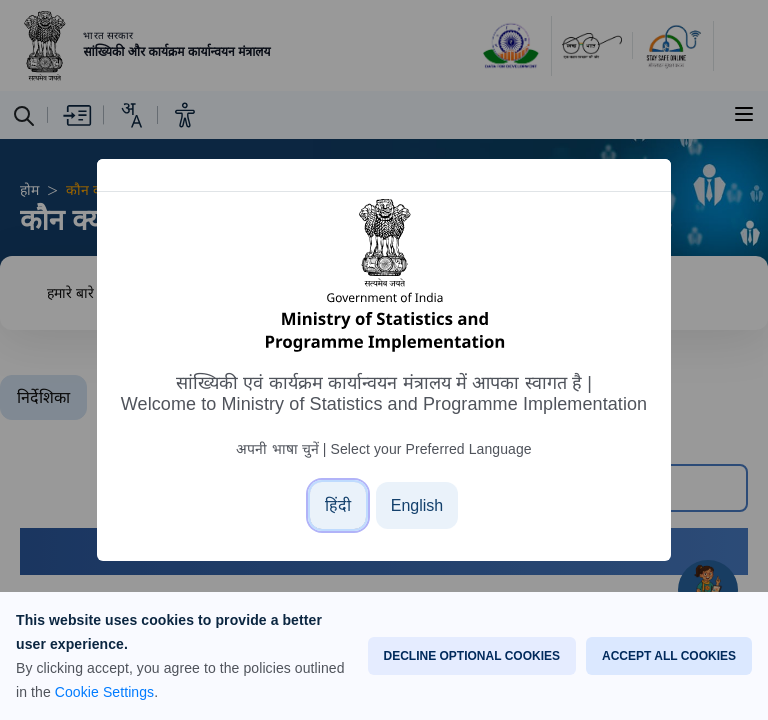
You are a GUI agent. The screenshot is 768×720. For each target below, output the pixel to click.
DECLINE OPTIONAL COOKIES (472, 656)
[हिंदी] (338, 505)
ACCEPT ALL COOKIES (669, 656)
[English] (417, 505)
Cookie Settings (104, 692)
